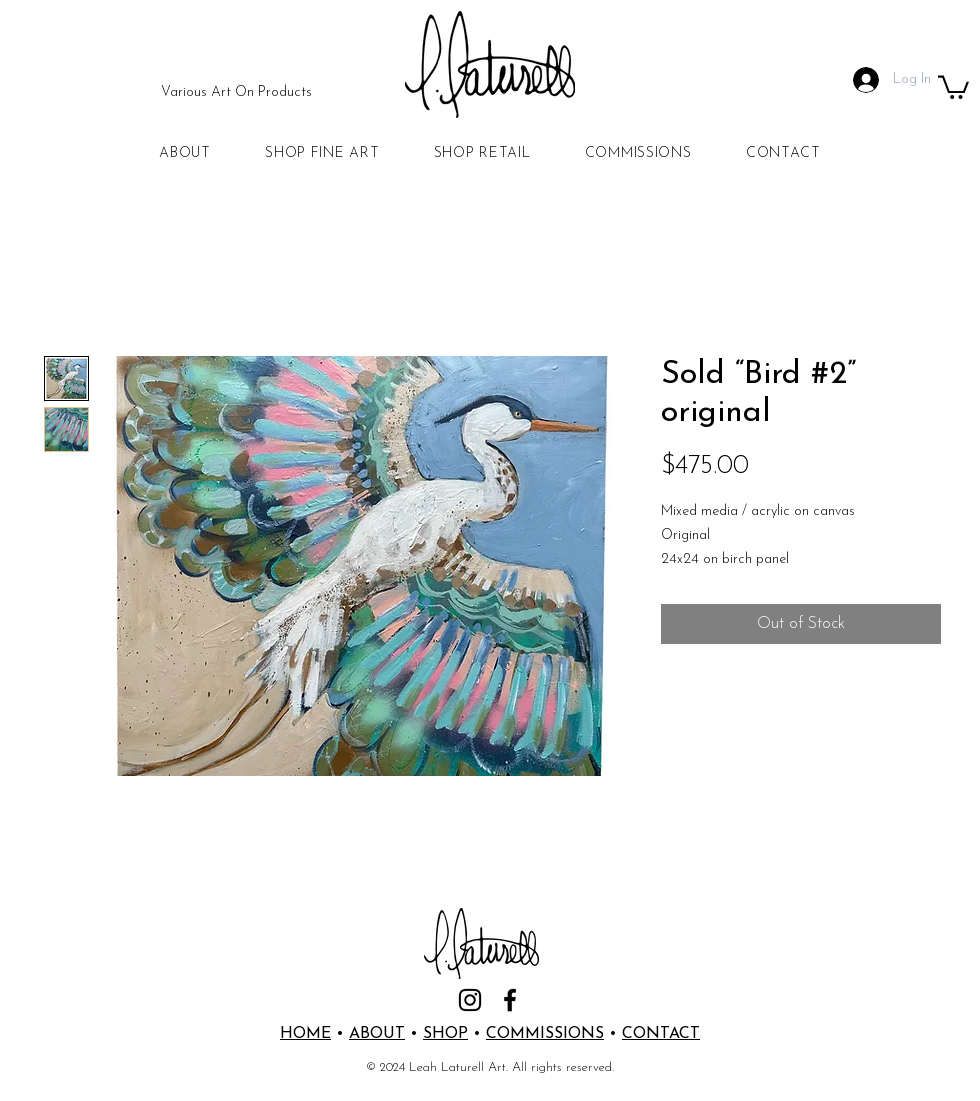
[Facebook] (510, 1000)
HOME (305, 1034)
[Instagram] (470, 1000)
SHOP (445, 1034)
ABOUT (377, 1034)
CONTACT (661, 1034)
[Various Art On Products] (236, 93)
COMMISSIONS (545, 1034)
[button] (953, 86)
